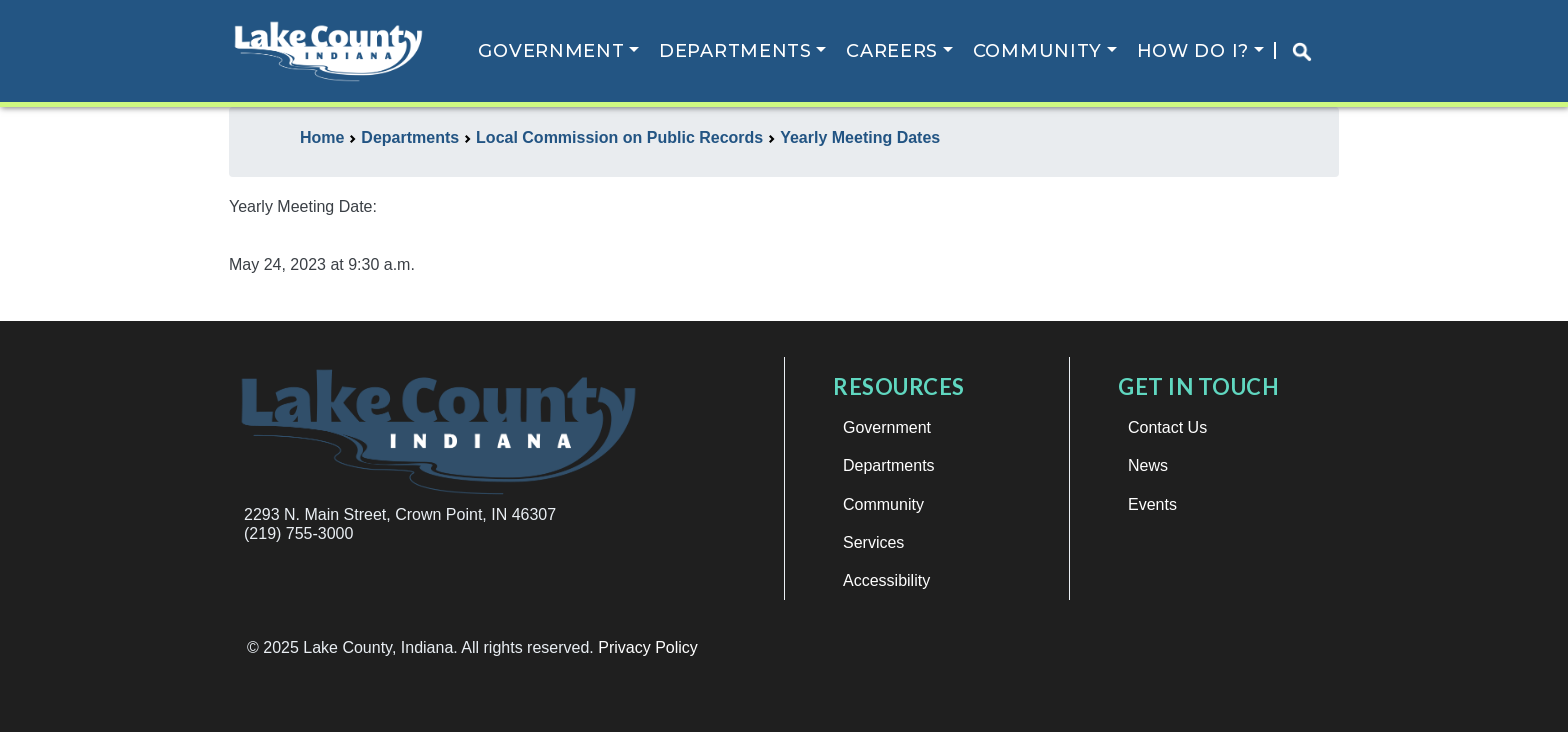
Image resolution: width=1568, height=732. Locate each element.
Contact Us (1167, 427)
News (1148, 465)
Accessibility (886, 580)
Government (551, 51)
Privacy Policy (648, 647)
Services (873, 542)
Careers (892, 51)
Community (1037, 51)
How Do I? (1193, 51)
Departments (735, 51)
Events (1152, 504)
